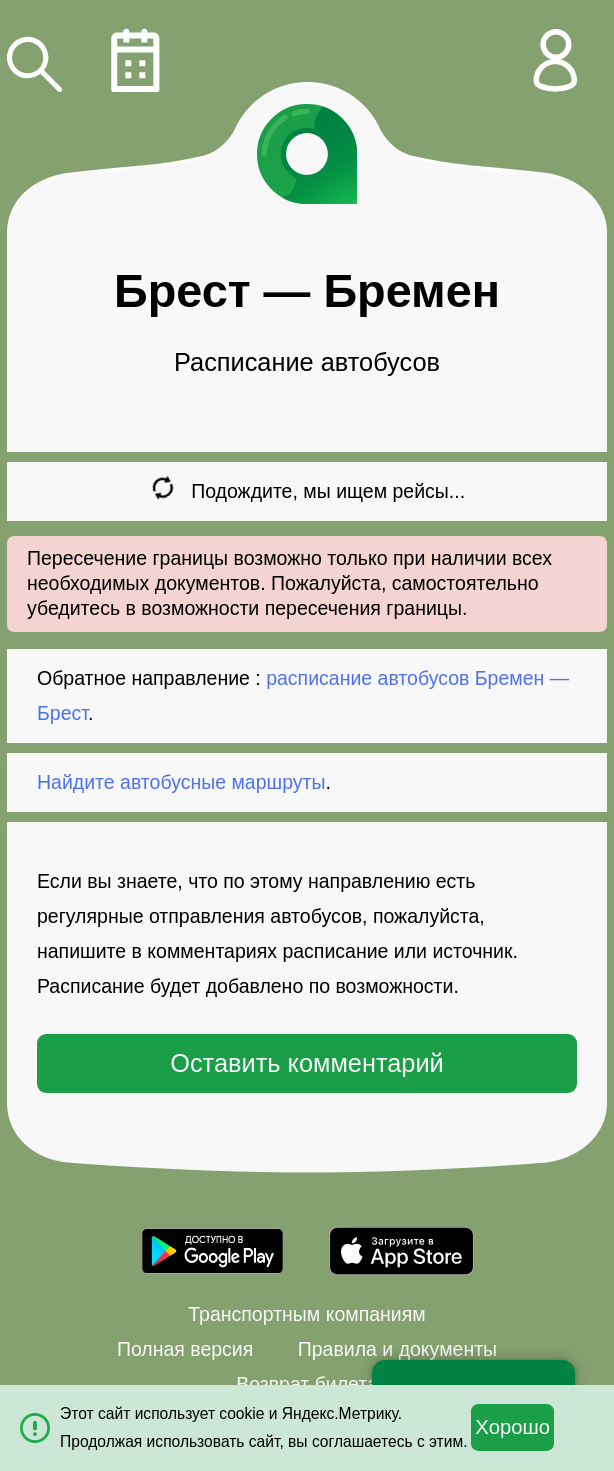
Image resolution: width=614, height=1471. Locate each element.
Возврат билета (307, 1384)
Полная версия (185, 1349)
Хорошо (512, 1427)
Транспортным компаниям (306, 1314)
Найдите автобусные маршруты (181, 782)
